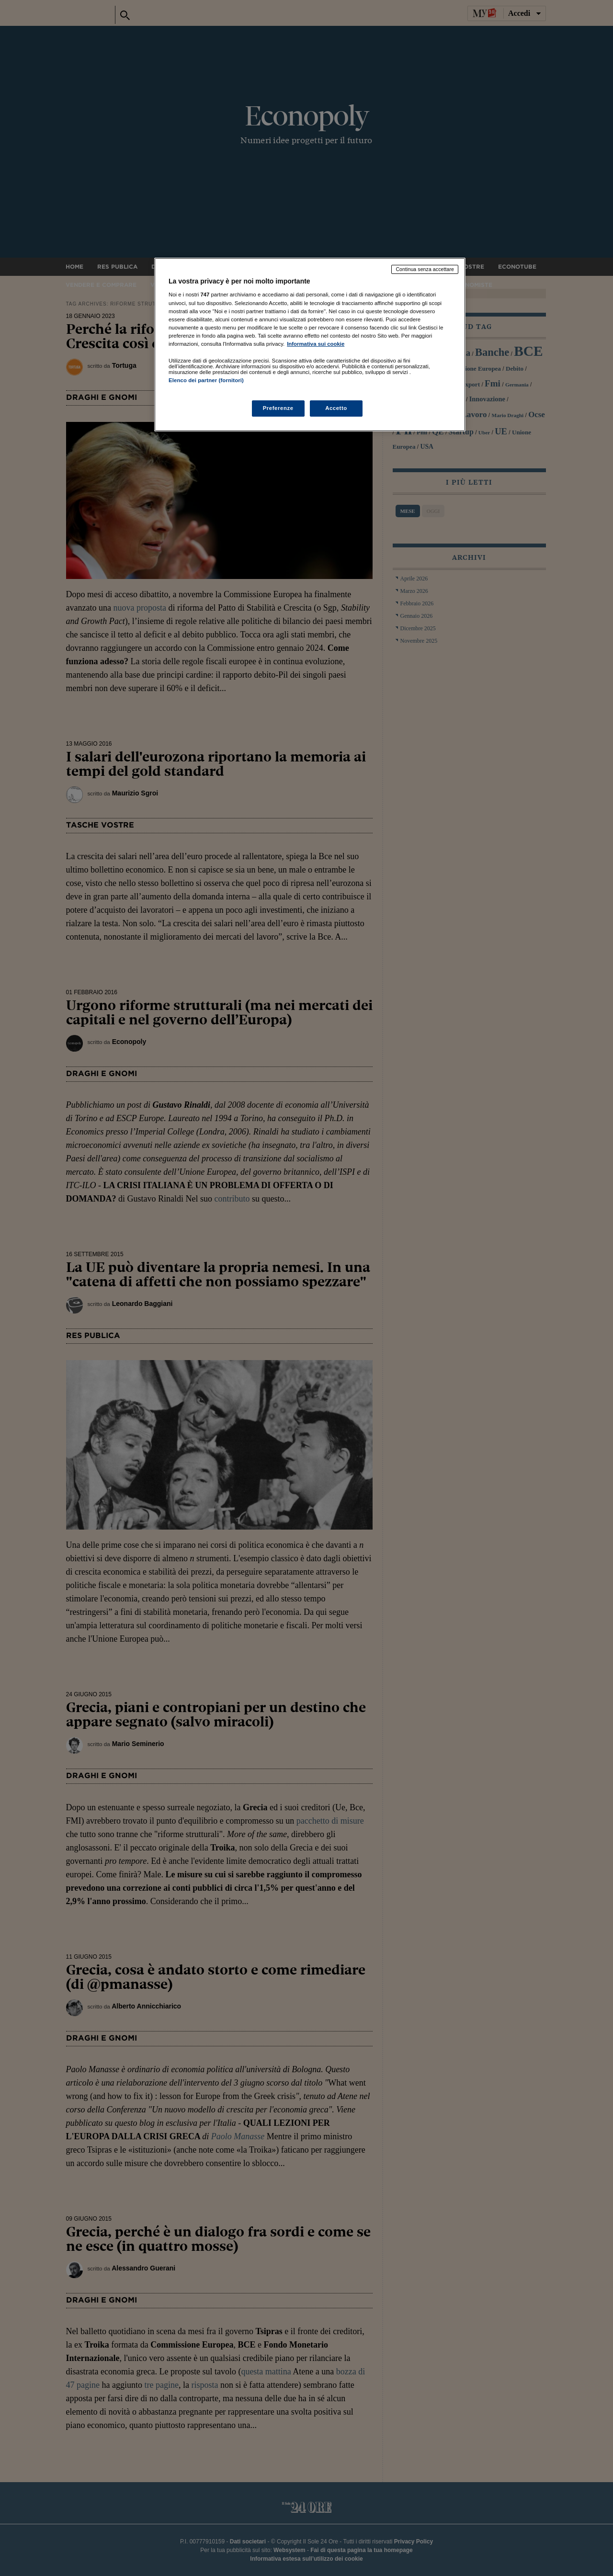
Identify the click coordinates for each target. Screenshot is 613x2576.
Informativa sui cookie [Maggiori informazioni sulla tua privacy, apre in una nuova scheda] (315, 344)
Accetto (336, 408)
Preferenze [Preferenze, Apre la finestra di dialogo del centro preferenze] (278, 408)
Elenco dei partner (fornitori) (206, 380)
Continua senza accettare (425, 269)
